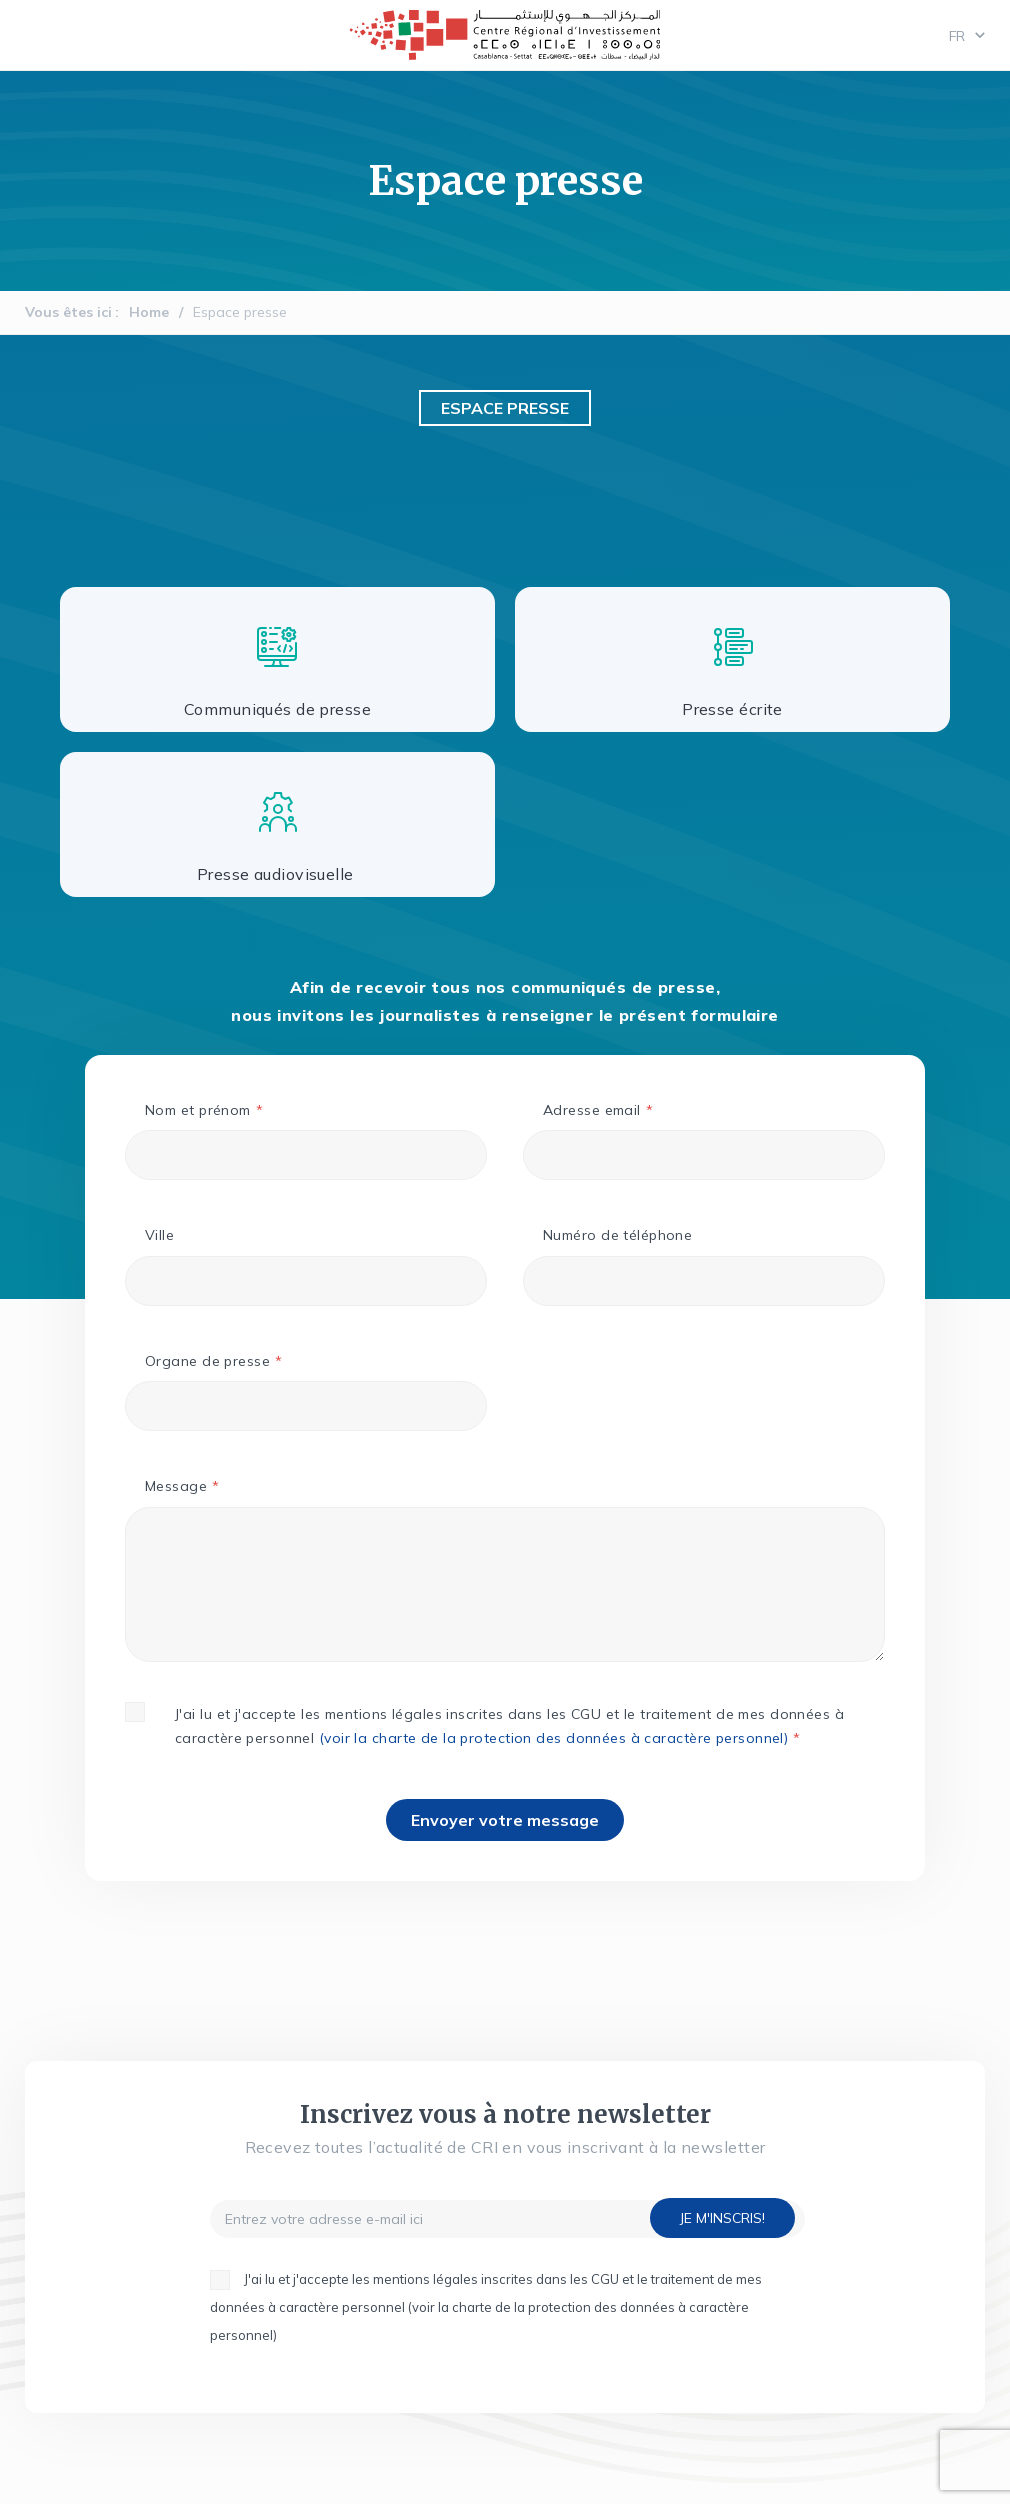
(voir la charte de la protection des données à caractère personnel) (553, 1738)
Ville (159, 1235)
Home (149, 312)
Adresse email (592, 1110)
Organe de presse (207, 1361)
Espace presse (240, 312)
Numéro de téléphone (617, 1235)
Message (176, 1486)
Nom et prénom (198, 1110)
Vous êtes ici (68, 312)
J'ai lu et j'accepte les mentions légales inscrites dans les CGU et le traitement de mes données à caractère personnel (509, 1726)
